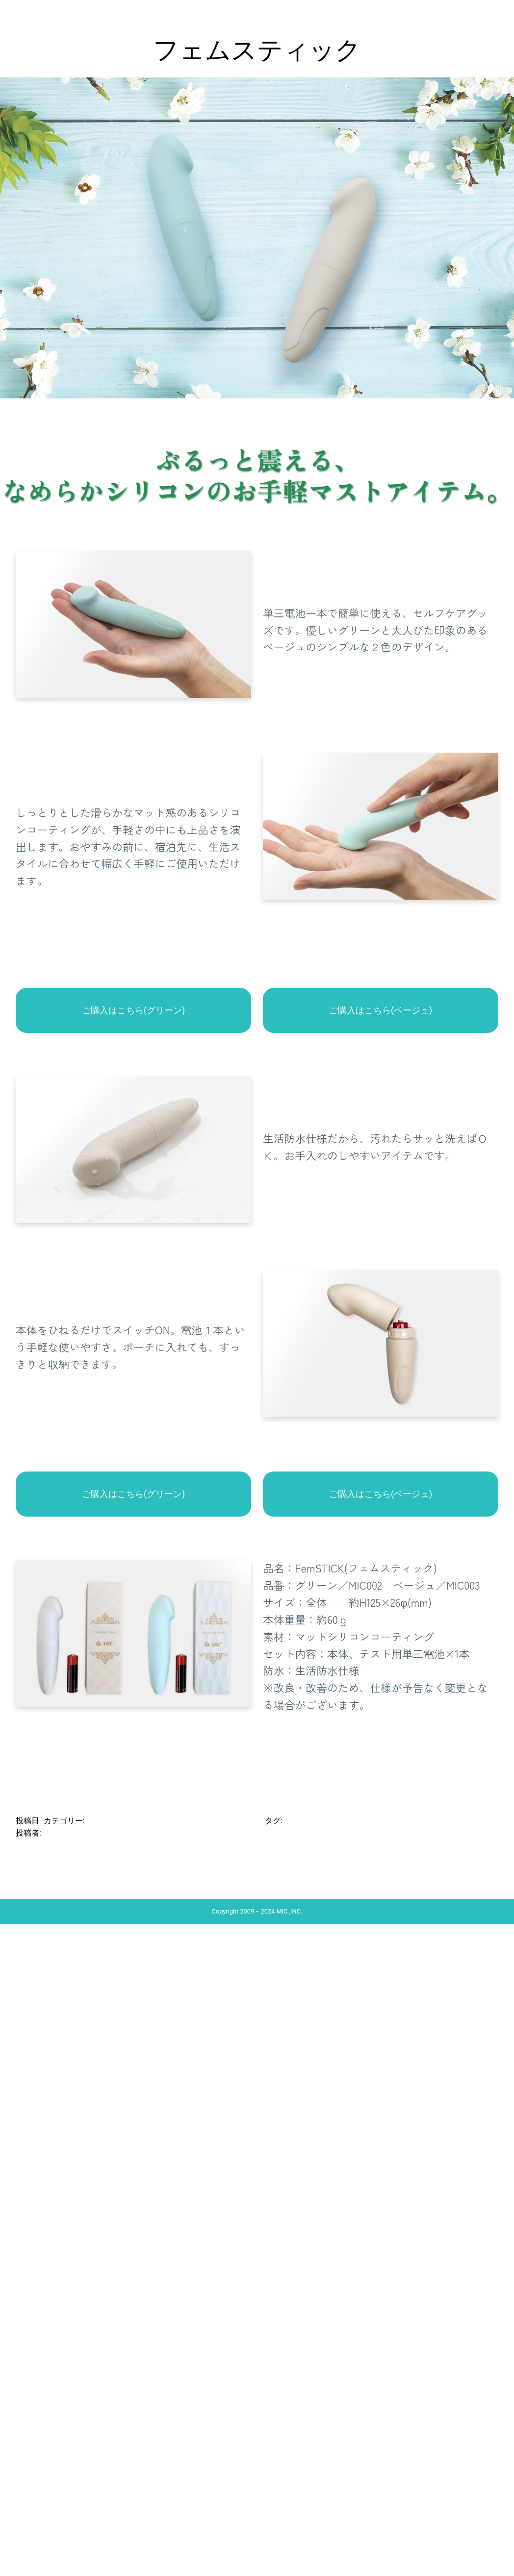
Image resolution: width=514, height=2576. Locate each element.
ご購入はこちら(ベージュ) (380, 1010)
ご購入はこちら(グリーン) (133, 1010)
